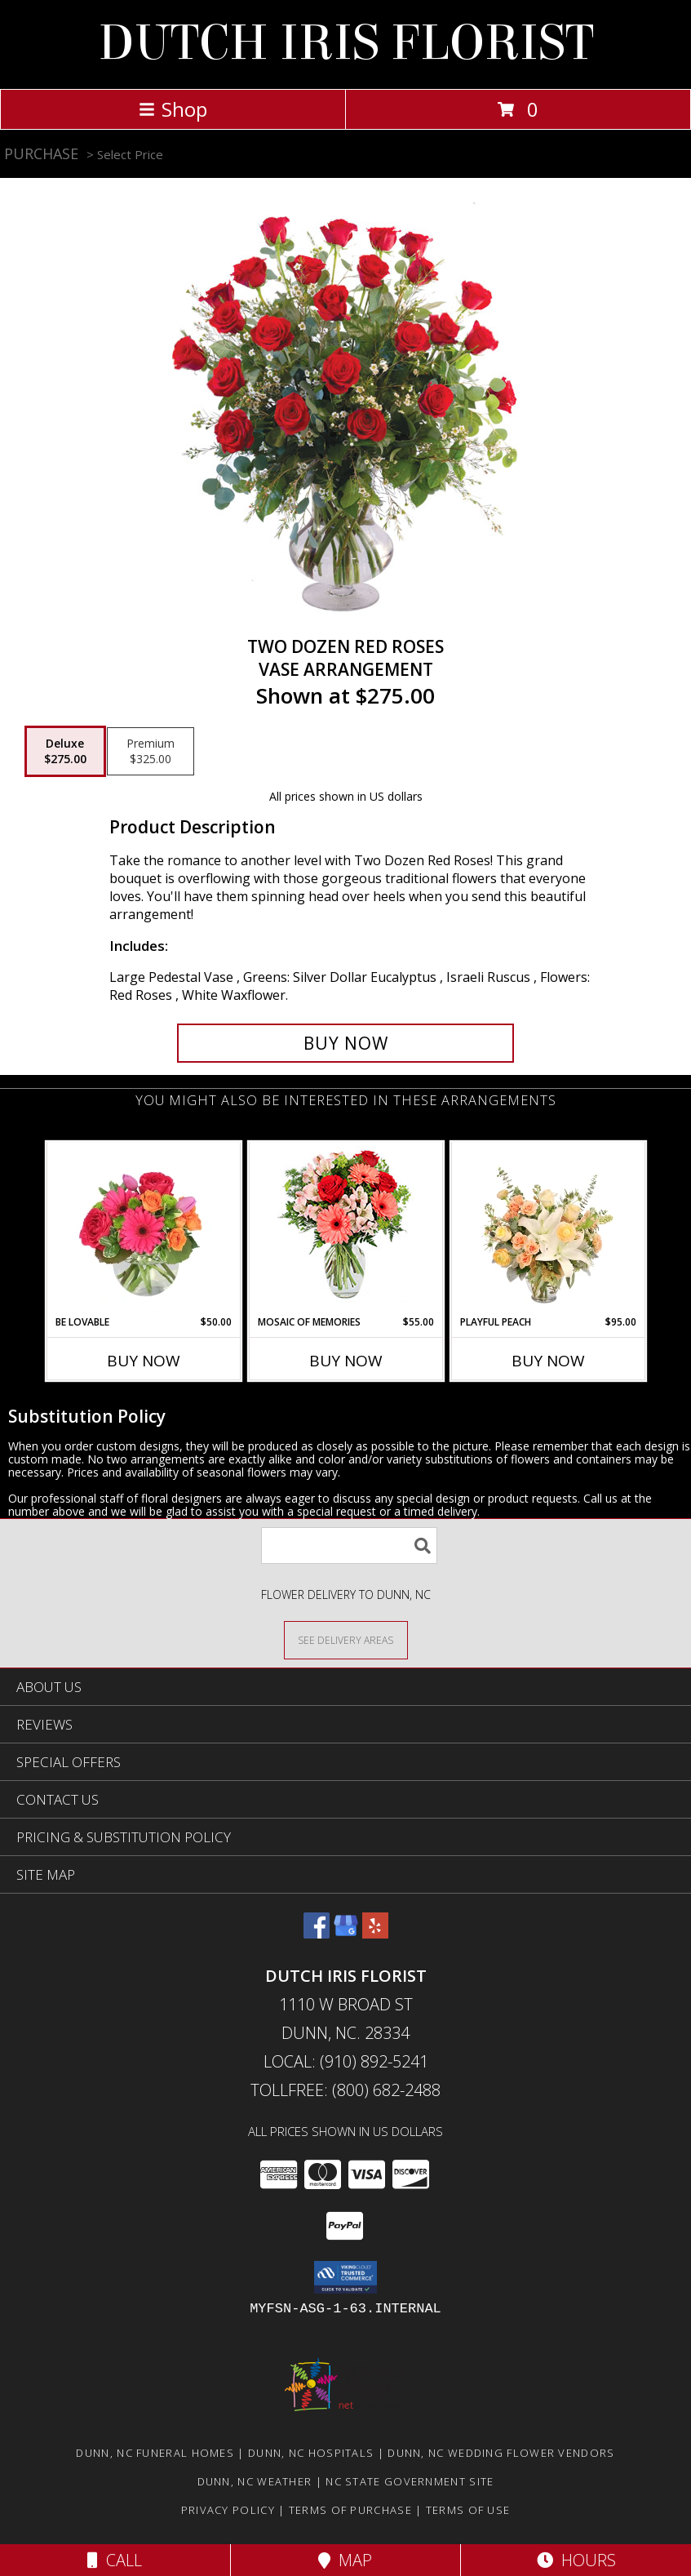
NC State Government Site (410, 2481)
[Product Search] (349, 1545)
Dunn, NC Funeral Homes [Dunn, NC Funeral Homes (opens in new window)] (155, 2452)
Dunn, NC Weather (254, 2481)
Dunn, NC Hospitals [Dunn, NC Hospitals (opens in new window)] (311, 2452)
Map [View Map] (345, 2560)
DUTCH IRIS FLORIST (346, 42)
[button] (345, 2277)
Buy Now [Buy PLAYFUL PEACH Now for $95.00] (548, 1360)
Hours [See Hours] (576, 2560)
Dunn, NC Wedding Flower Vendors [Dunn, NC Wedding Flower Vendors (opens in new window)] (501, 2452)
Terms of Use (468, 2510)
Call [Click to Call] (114, 2560)
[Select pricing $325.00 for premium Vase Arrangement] (150, 751)
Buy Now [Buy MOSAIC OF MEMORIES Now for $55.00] (346, 1360)
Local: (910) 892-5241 (346, 2061)
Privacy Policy (228, 2510)
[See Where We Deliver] (346, 1639)
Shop (173, 108)
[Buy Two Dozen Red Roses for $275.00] (346, 1043)
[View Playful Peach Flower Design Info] (548, 1228)
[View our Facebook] (316, 1933)
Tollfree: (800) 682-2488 (345, 2090)
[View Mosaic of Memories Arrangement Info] (345, 1229)
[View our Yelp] (375, 1933)
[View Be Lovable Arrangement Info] (143, 1228)
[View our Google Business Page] (346, 1933)
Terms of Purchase (350, 2510)
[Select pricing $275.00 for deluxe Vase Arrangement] (65, 751)
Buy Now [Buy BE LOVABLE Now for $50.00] (143, 1360)
